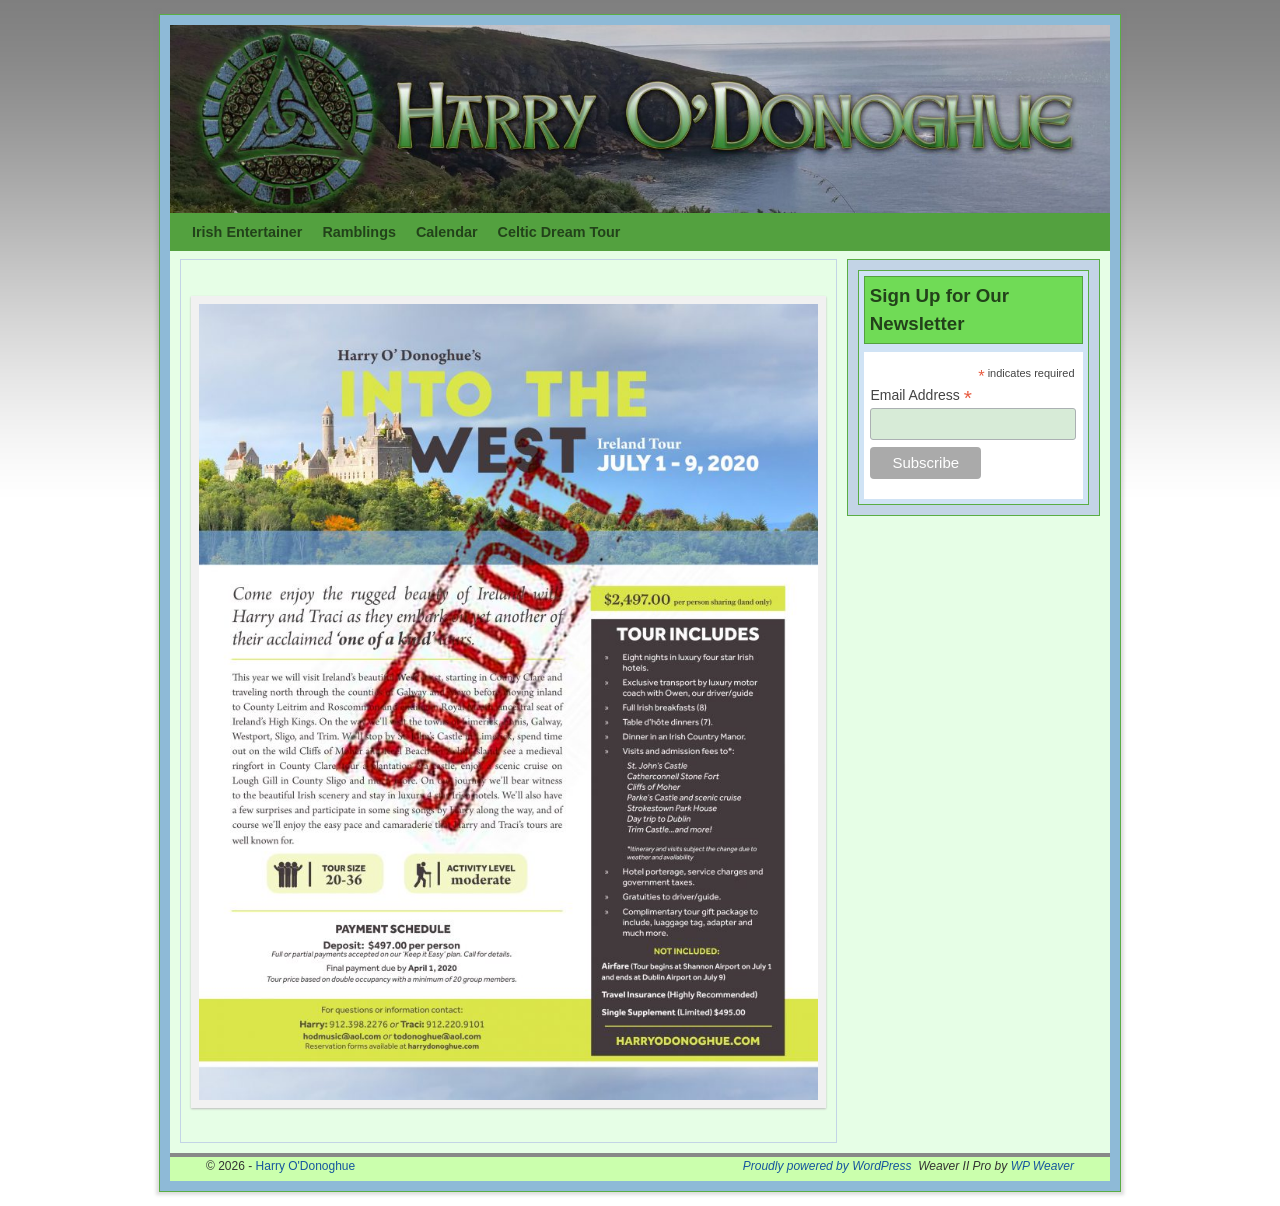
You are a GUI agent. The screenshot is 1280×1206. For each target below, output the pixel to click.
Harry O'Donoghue (306, 1166)
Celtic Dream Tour (559, 232)
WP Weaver (1042, 1166)
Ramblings (359, 232)
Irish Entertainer (247, 232)
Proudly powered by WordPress (827, 1166)
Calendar (447, 232)
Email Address (921, 395)
